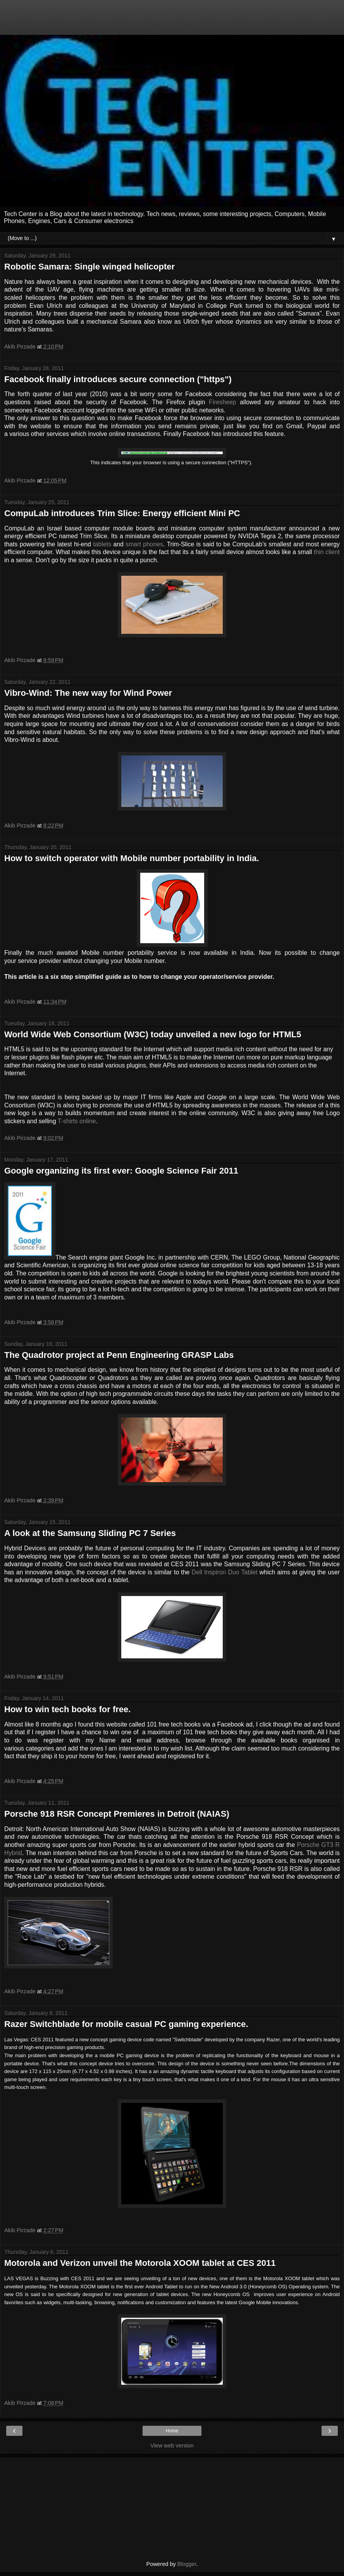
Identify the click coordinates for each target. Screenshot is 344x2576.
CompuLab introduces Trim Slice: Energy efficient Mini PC (122, 513)
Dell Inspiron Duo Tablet (226, 1572)
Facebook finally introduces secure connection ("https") (118, 379)
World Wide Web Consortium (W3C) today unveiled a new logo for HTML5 (152, 1034)
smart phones (144, 544)
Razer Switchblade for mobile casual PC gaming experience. (126, 2024)
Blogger (186, 2564)
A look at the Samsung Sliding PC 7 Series (90, 1533)
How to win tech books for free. (67, 1709)
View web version (172, 2445)
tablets (102, 544)
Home (172, 2431)
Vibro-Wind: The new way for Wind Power (88, 693)
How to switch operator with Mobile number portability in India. (131, 858)
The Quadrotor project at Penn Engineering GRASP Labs (119, 1355)
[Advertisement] (172, 21)
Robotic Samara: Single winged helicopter (89, 266)
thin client (327, 552)
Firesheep (222, 402)
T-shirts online (77, 1121)
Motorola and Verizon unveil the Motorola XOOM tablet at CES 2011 (139, 2263)
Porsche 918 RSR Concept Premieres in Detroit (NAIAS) (116, 1814)
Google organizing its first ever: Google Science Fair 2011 (121, 1171)
